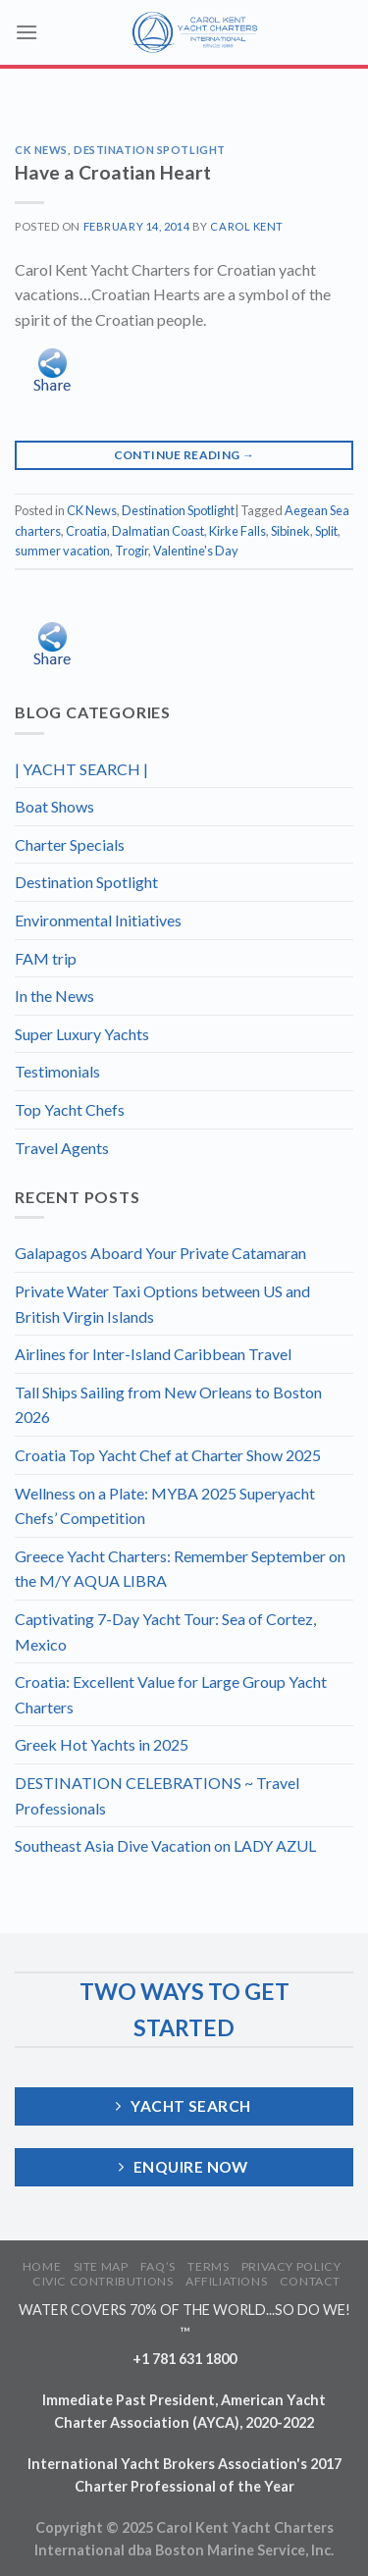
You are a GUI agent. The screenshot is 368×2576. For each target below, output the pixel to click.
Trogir (131, 550)
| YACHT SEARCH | (81, 769)
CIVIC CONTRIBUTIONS (103, 2281)
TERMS (208, 2266)
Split (326, 531)
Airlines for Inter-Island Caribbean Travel (153, 1353)
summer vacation (62, 550)
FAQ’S (158, 2266)
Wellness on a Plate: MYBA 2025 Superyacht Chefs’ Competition (165, 1506)
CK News (41, 149)
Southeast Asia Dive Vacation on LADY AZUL (165, 1845)
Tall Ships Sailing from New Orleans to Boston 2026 (168, 1405)
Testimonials (57, 1071)
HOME (42, 2266)
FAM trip (46, 958)
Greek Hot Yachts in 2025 (101, 1744)
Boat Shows (54, 806)
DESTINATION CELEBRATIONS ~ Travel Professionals (157, 1795)
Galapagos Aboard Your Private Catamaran (160, 1252)
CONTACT (310, 2281)
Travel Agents (62, 1147)
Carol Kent (247, 226)
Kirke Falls (237, 531)
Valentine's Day (195, 550)
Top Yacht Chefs (70, 1109)
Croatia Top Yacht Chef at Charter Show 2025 (168, 1455)
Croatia (86, 531)
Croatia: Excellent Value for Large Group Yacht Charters (171, 1694)
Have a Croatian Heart (113, 172)
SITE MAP (101, 2266)
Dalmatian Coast (158, 531)
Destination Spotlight (150, 149)
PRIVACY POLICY (291, 2266)
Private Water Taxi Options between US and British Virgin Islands (162, 1304)
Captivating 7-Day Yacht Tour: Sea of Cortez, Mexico (165, 1631)
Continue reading (184, 455)
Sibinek (290, 531)
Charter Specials (70, 844)
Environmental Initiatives (98, 920)
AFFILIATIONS (226, 2281)
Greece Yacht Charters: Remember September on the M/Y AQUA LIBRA (180, 1569)
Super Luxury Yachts (82, 1034)
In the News (54, 995)
